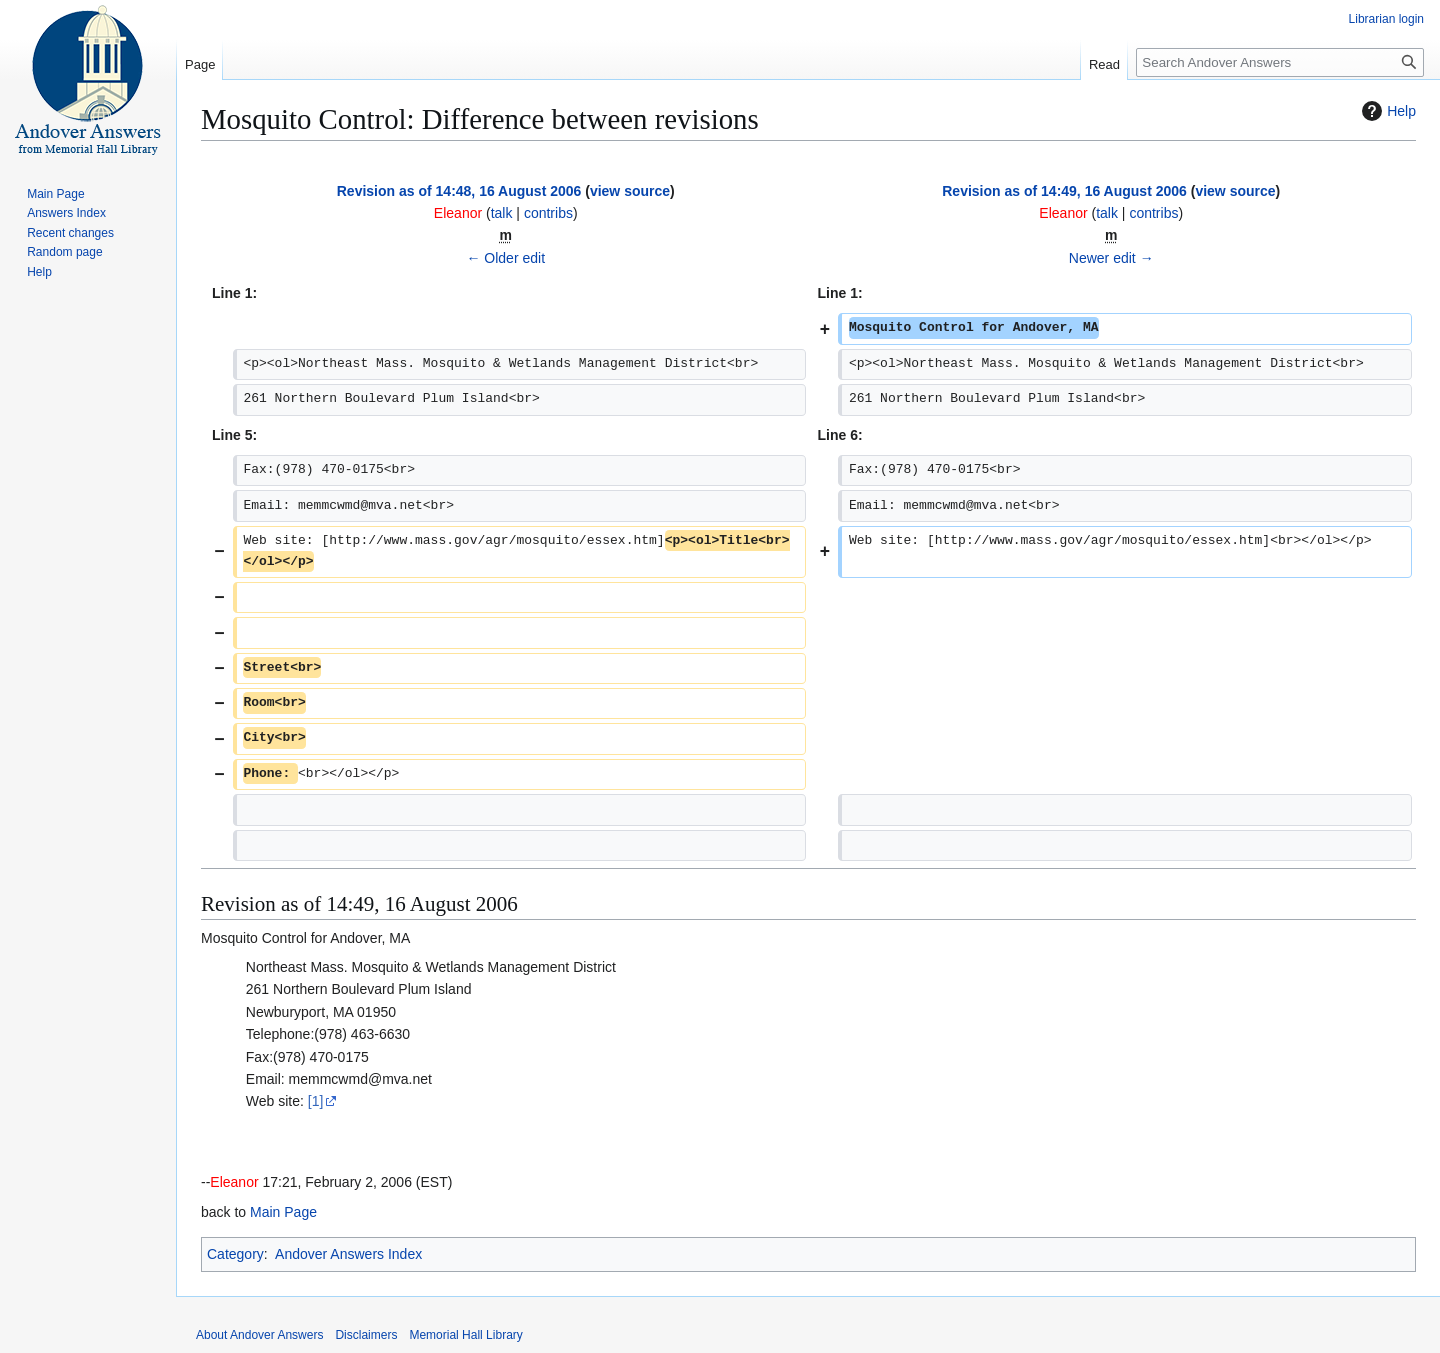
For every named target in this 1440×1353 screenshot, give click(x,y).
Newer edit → (1111, 258)
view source (630, 191)
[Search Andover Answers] (1280, 62)
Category (235, 1254)
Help (1386, 111)
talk (502, 213)
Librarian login (1386, 19)
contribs (548, 213)
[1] (316, 1101)
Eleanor (234, 1182)
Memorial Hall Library (465, 1335)
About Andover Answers (259, 1335)
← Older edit (505, 258)
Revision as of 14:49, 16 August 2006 (1064, 191)
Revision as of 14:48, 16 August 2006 (459, 191)
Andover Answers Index (348, 1254)
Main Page (283, 1212)
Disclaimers (366, 1335)
